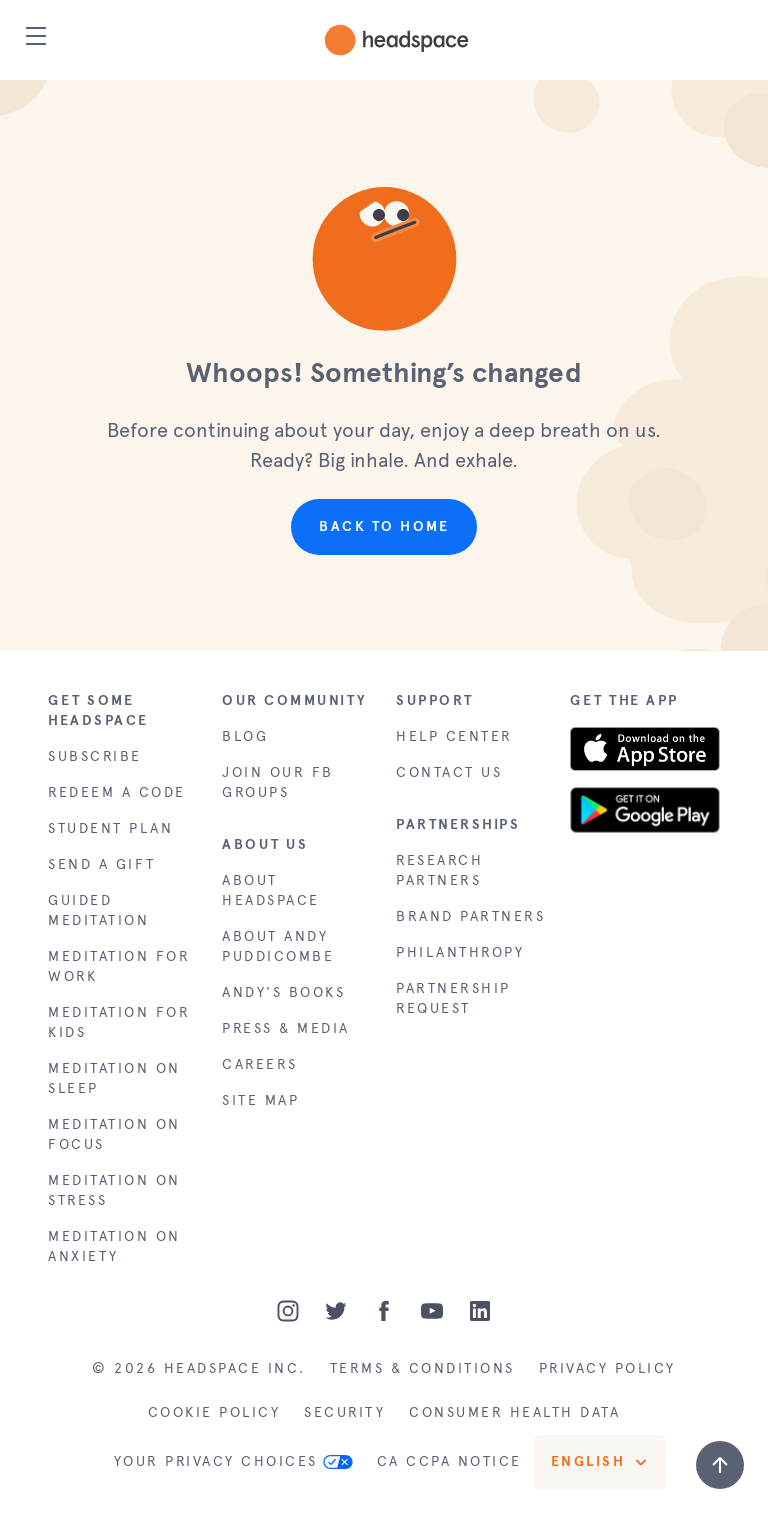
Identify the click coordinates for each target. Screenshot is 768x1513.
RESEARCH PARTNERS (439, 870)
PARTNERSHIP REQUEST (453, 998)
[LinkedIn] (480, 1311)
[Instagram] (288, 1311)
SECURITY (344, 1412)
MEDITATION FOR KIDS (119, 1022)
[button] (384, 253)
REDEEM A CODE (117, 792)
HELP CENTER (454, 736)
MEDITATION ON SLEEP (114, 1078)
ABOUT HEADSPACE (271, 890)
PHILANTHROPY (460, 952)
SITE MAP (260, 1100)
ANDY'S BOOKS (283, 992)
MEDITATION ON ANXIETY (114, 1246)
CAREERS (260, 1064)
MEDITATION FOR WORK (119, 966)
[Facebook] (384, 1311)
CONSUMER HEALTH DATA (514, 1412)
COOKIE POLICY (214, 1412)
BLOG (245, 736)
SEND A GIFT (102, 864)
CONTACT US (449, 772)
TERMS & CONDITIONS (422, 1368)
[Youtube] (432, 1311)
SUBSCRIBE (95, 756)
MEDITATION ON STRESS (114, 1190)
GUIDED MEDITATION (98, 910)
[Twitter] (336, 1311)
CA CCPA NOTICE (449, 1461)
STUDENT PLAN (110, 828)
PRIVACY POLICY (607, 1368)
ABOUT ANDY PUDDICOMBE (278, 946)
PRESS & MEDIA (286, 1028)
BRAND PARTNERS (470, 916)
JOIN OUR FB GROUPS (278, 782)
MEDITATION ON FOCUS (114, 1134)
